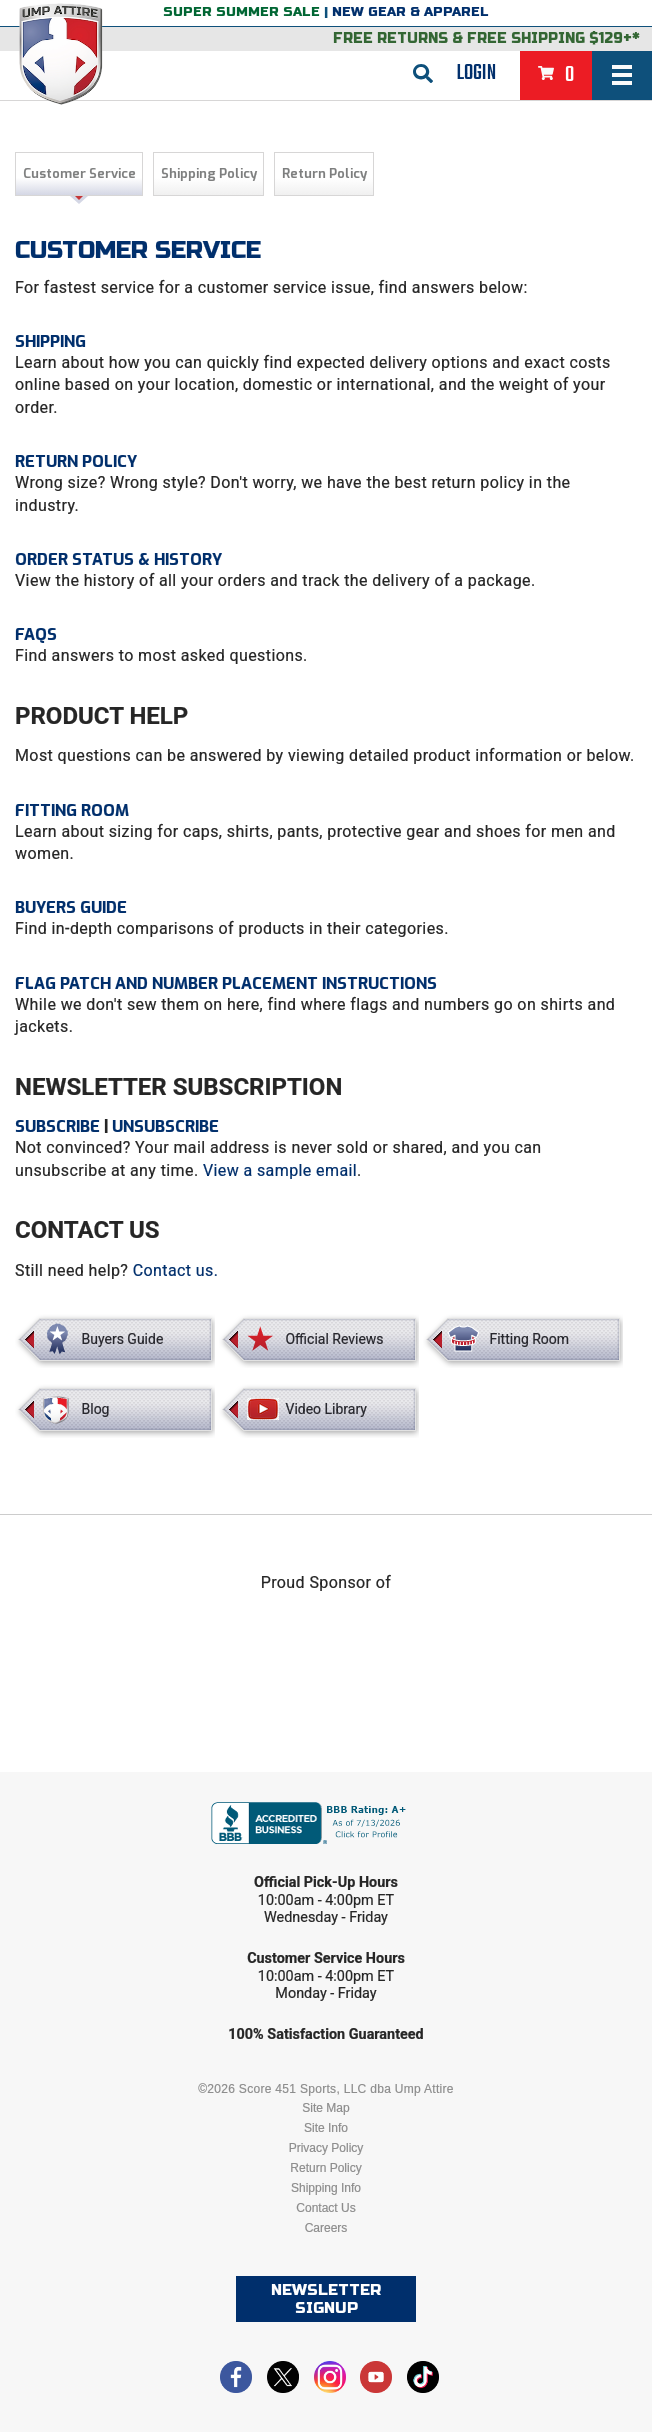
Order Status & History (118, 559)
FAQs (36, 634)
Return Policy (324, 173)
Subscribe (57, 1126)
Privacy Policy (326, 2148)
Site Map (325, 2108)
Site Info (326, 2128)
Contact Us (325, 2208)
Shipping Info (326, 2188)
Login (476, 73)
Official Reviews (334, 1339)
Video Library (325, 1409)
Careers (326, 2228)
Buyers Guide (71, 907)
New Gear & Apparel (410, 12)
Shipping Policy (209, 173)
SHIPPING (50, 341)
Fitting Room (72, 810)
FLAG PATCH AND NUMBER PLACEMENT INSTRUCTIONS (226, 983)
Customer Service (79, 173)
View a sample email (280, 1170)
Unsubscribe (165, 1126)
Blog (96, 1409)
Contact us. (176, 1270)
